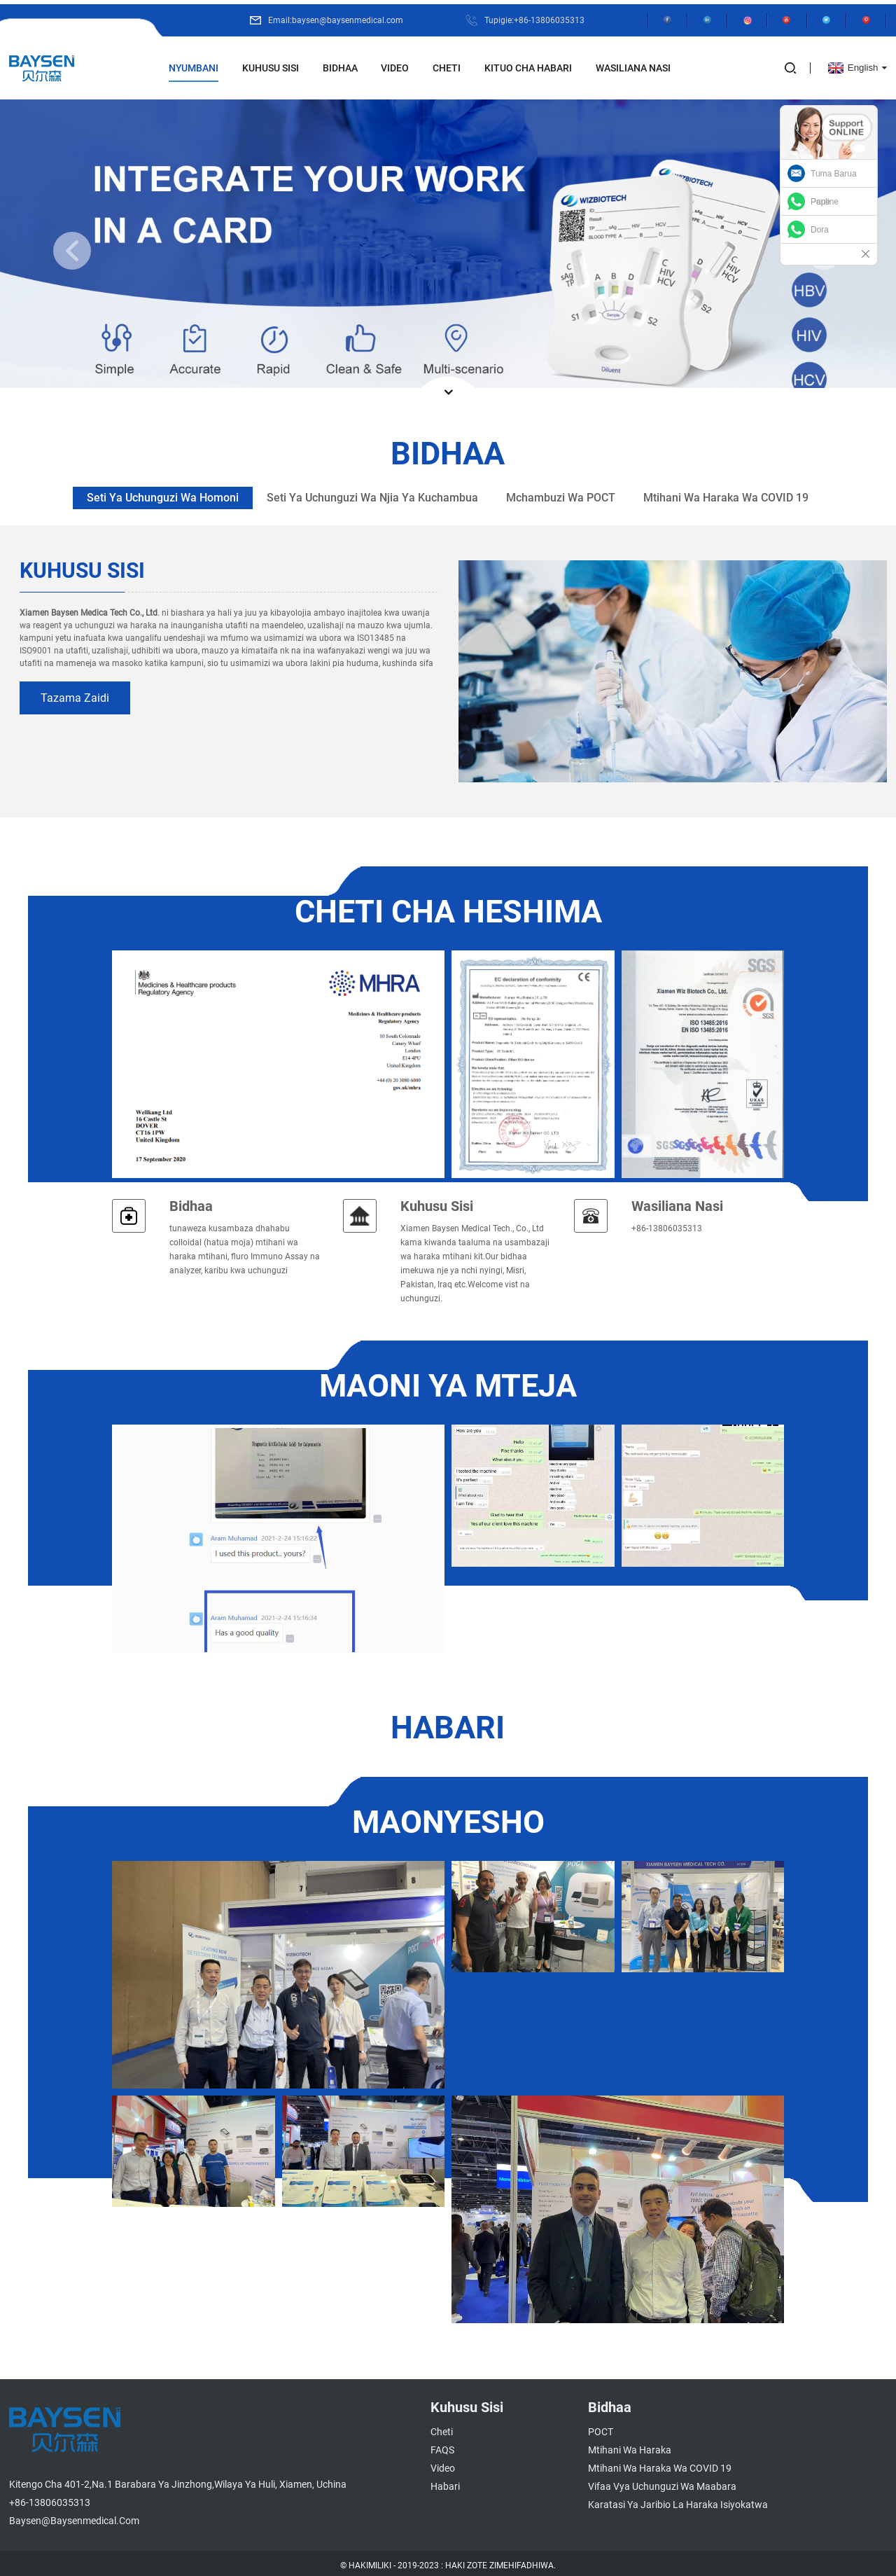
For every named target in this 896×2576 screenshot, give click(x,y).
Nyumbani (193, 63)
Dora (820, 230)
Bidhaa (340, 63)
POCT (600, 2427)
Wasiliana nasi (677, 1201)
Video (395, 63)
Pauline (825, 202)
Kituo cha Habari (528, 63)
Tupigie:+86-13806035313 (529, 16)
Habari (445, 2482)
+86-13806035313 (49, 2498)
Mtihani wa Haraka (629, 2445)
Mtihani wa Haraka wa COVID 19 (660, 2464)
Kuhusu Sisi (270, 63)
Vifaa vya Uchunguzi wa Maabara (662, 2482)
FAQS (442, 2445)
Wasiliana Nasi (633, 63)
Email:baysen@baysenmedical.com (330, 16)
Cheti (447, 63)
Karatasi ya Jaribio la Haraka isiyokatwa (678, 2500)
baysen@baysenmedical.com (74, 2516)
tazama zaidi (75, 693)
